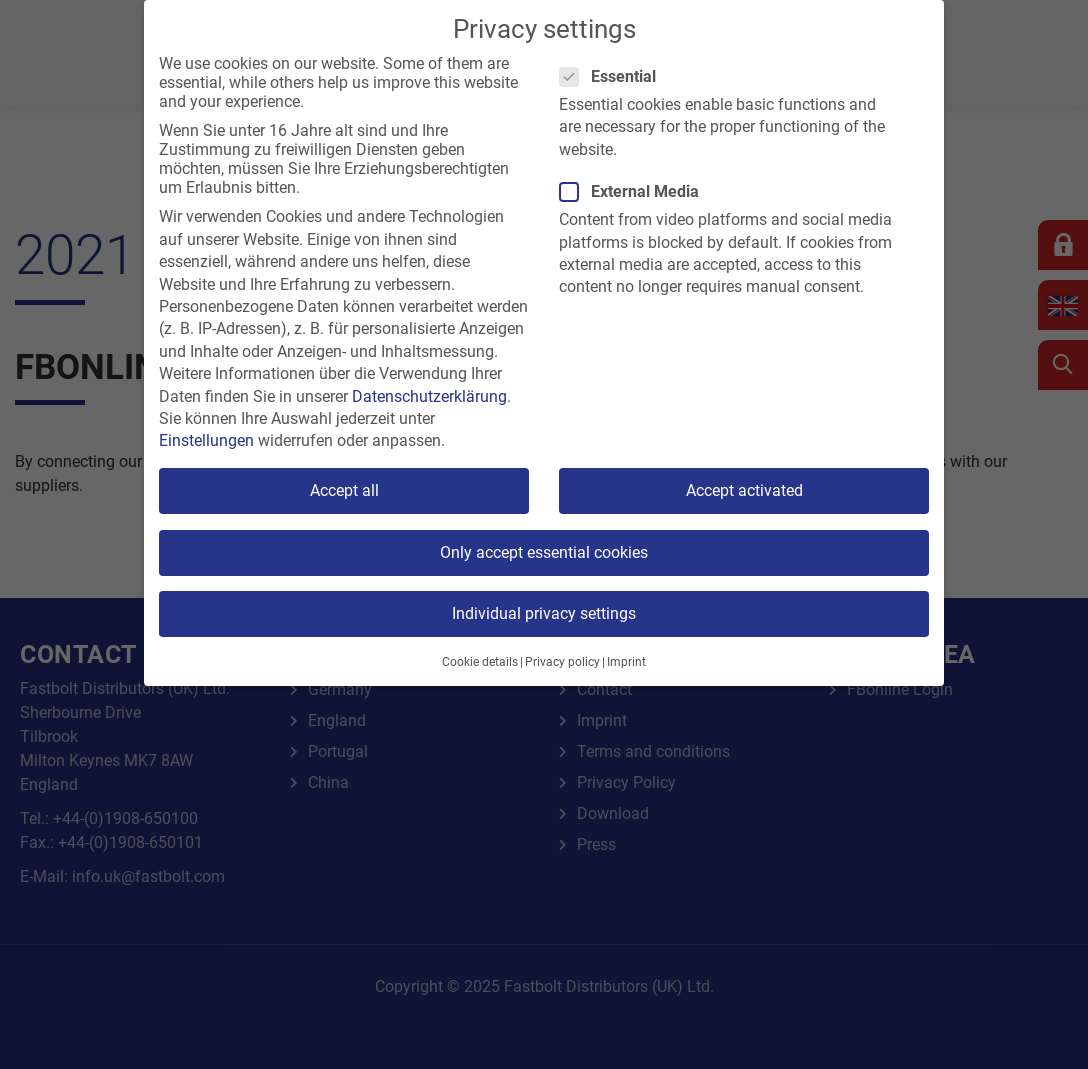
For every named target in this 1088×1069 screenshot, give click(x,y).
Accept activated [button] (744, 490)
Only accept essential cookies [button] (544, 552)
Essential (614, 76)
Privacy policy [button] (562, 662)
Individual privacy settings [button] (544, 613)
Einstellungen (206, 440)
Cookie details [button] (480, 662)
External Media (635, 191)
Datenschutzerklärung (429, 396)
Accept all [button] (344, 490)
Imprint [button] (626, 662)
